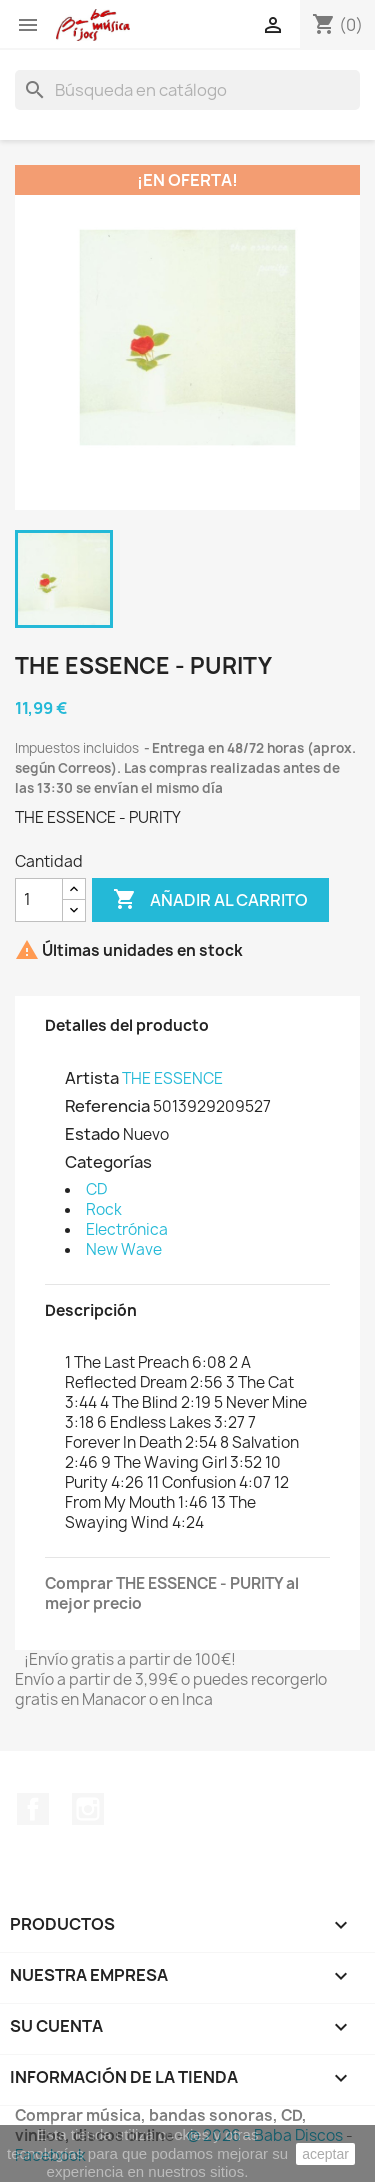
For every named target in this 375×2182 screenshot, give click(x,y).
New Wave (124, 1249)
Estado (92, 1134)
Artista (92, 1078)
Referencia (107, 1106)
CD (96, 1189)
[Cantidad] (39, 900)
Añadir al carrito (210, 900)
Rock (104, 1209)
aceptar (325, 2154)
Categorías (108, 1162)
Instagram (88, 1809)
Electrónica (127, 1229)
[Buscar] (187, 90)
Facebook (33, 1809)
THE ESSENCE (172, 1078)
